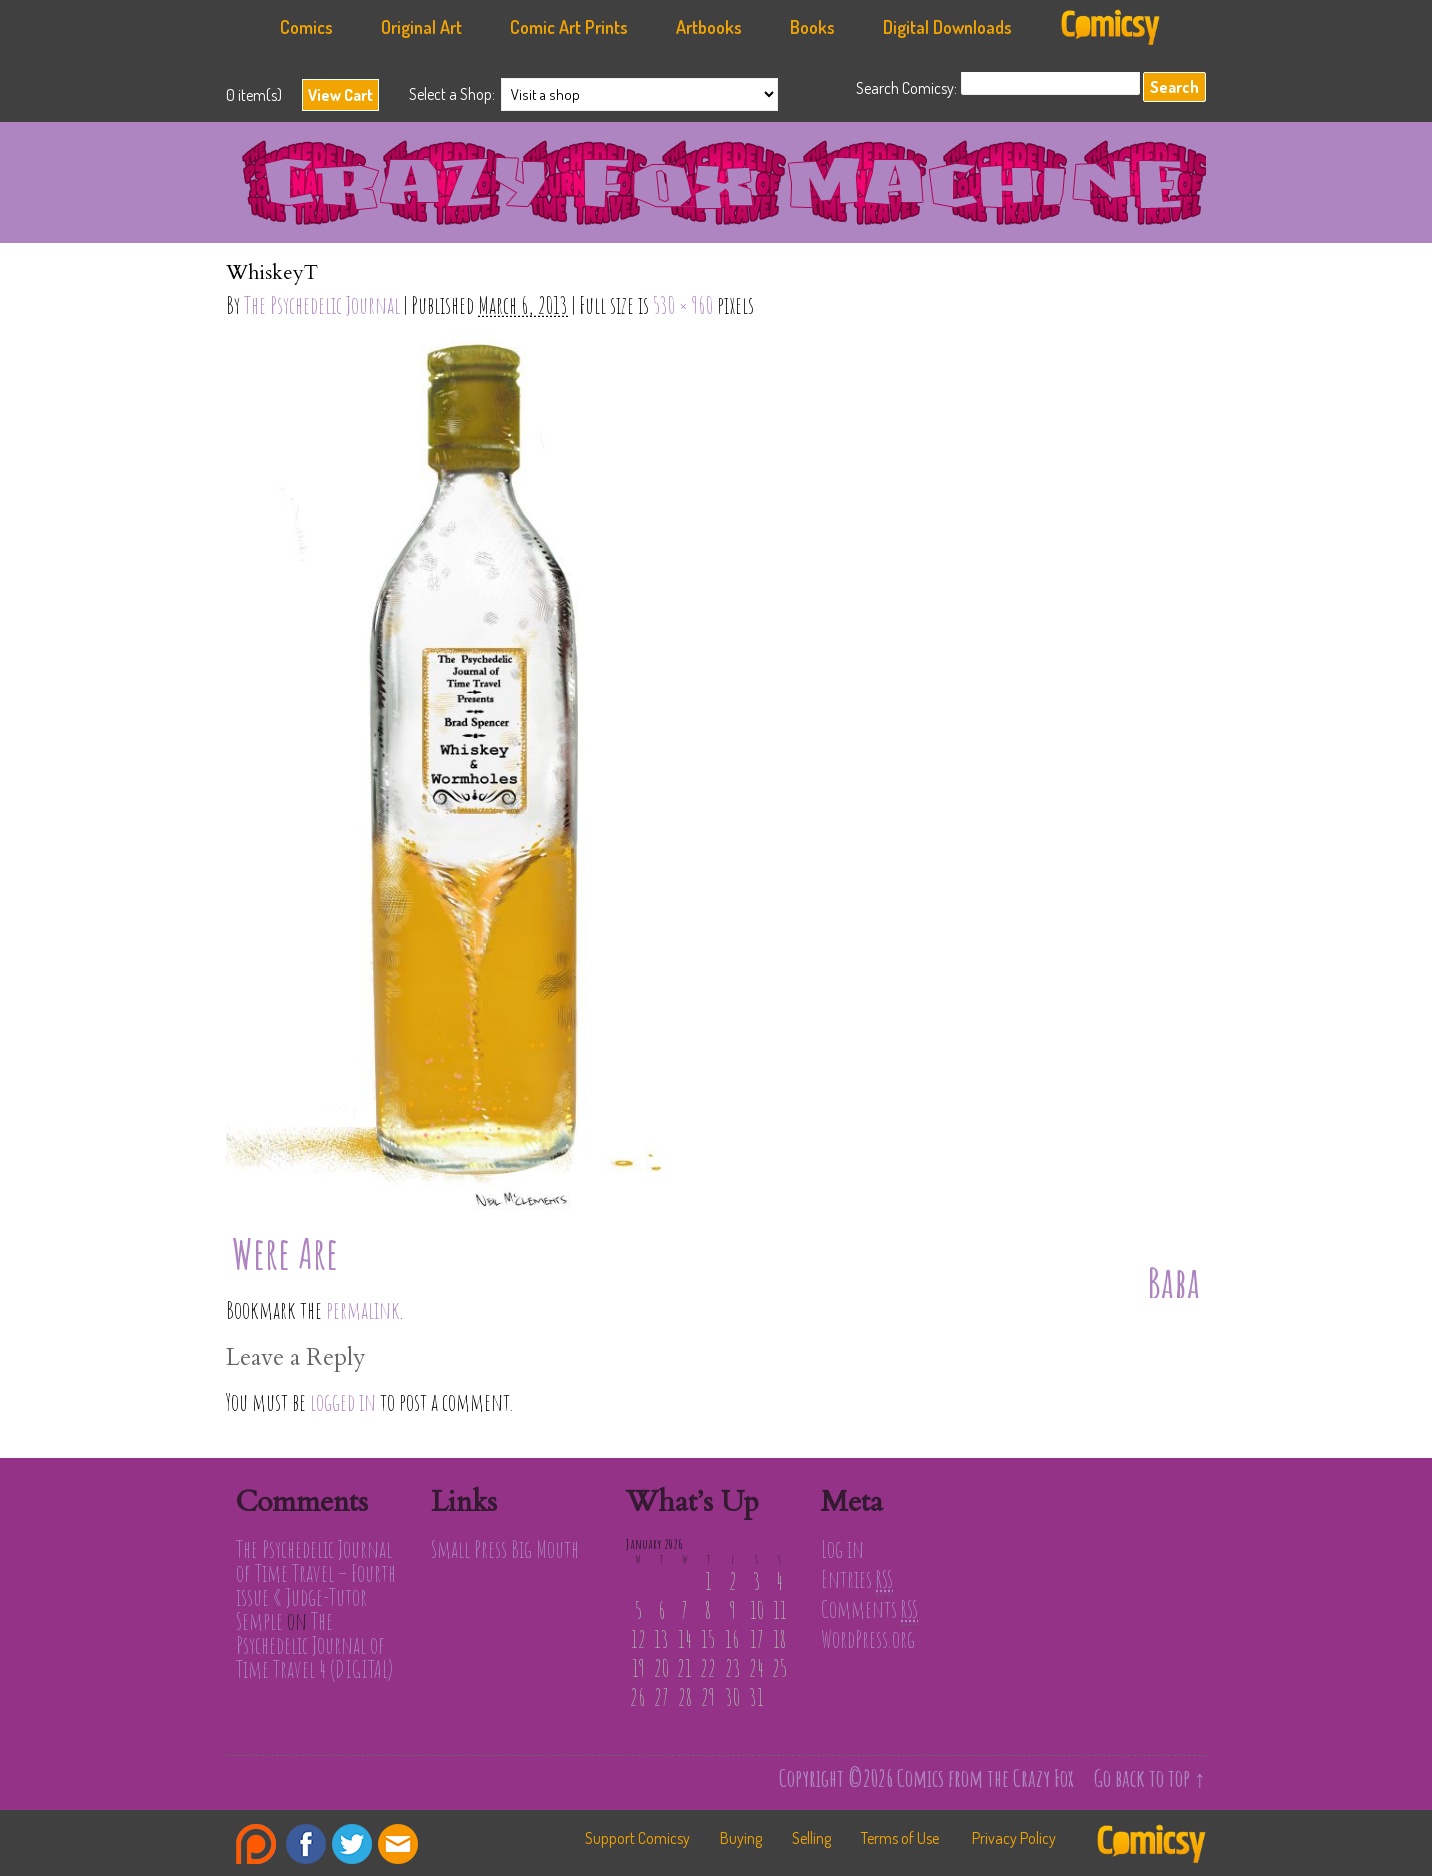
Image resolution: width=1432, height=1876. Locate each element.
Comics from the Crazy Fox (726, 188)
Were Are (285, 1252)
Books (812, 27)
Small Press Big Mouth (505, 1549)
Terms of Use (900, 1838)
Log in (842, 1549)
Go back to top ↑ (1150, 1778)
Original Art (421, 27)
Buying (741, 1838)
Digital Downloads (947, 27)
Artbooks (709, 27)
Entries (857, 1579)
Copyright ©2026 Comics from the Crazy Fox (926, 1778)
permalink (363, 1310)
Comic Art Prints (569, 27)
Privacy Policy (1014, 1838)
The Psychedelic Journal (322, 305)
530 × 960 (683, 305)
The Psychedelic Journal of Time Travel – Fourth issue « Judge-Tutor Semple (316, 1585)
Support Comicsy (637, 1838)
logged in (343, 1402)
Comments (869, 1609)
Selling (811, 1838)
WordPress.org (868, 1639)
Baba (1173, 1282)
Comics (306, 27)
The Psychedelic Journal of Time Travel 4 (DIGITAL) (314, 1645)
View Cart (340, 95)
